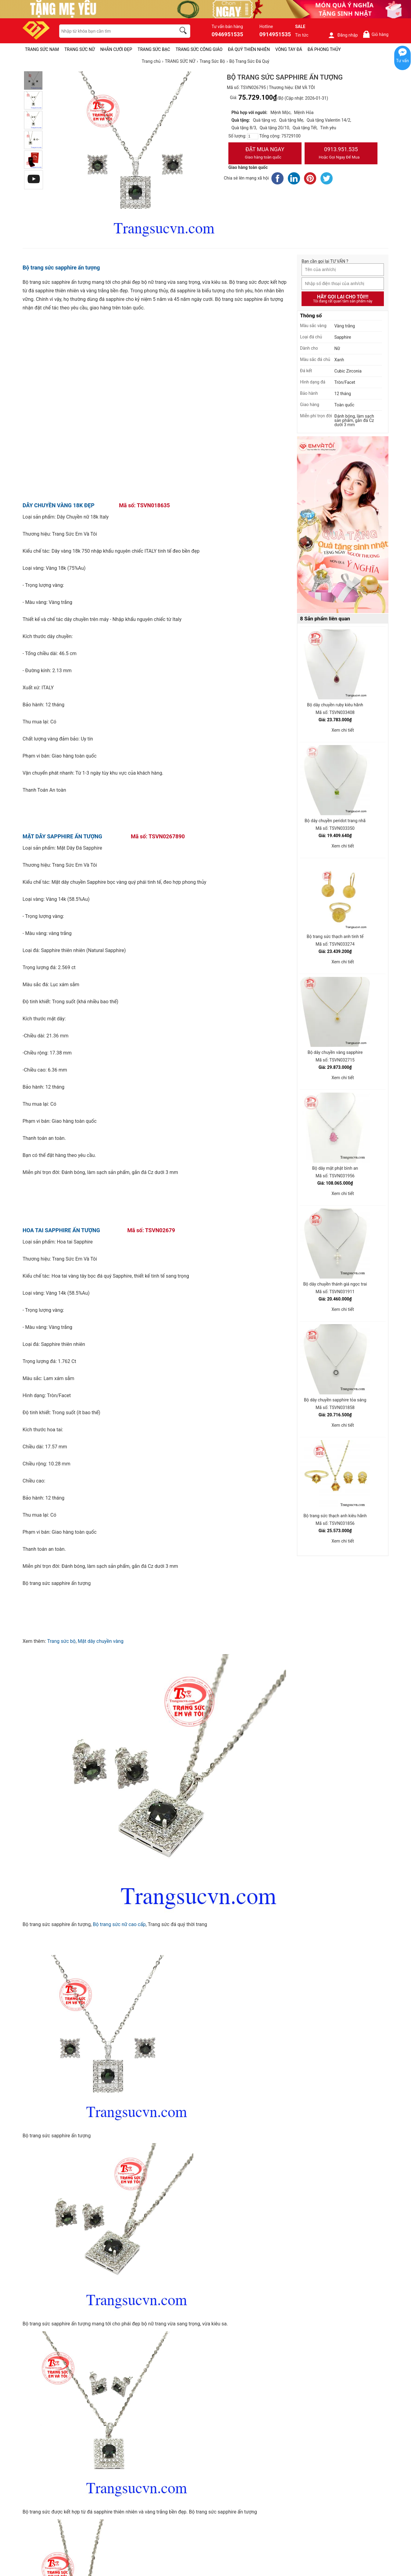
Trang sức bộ (61, 1641)
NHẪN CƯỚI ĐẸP (116, 49)
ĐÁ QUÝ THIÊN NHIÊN (249, 49)
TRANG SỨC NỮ (79, 49)
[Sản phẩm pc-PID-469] (342, 525)
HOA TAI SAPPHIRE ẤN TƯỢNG (61, 1230)
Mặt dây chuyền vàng (100, 1641)
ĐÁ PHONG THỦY (324, 49)
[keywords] (114, 31)
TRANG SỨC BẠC (154, 49)
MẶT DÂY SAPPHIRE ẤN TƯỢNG (62, 836)
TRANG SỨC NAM (42, 49)
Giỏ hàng (375, 34)
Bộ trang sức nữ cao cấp (119, 1924)
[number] (252, 136)
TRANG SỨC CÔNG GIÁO (199, 49)
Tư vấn (402, 60)
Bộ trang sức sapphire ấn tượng (61, 267)
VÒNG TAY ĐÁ (288, 49)
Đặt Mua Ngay (265, 153)
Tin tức (302, 35)
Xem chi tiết (342, 730)
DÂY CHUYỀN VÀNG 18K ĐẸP (59, 505)
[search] (184, 31)
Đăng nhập (343, 35)
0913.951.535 (341, 153)
